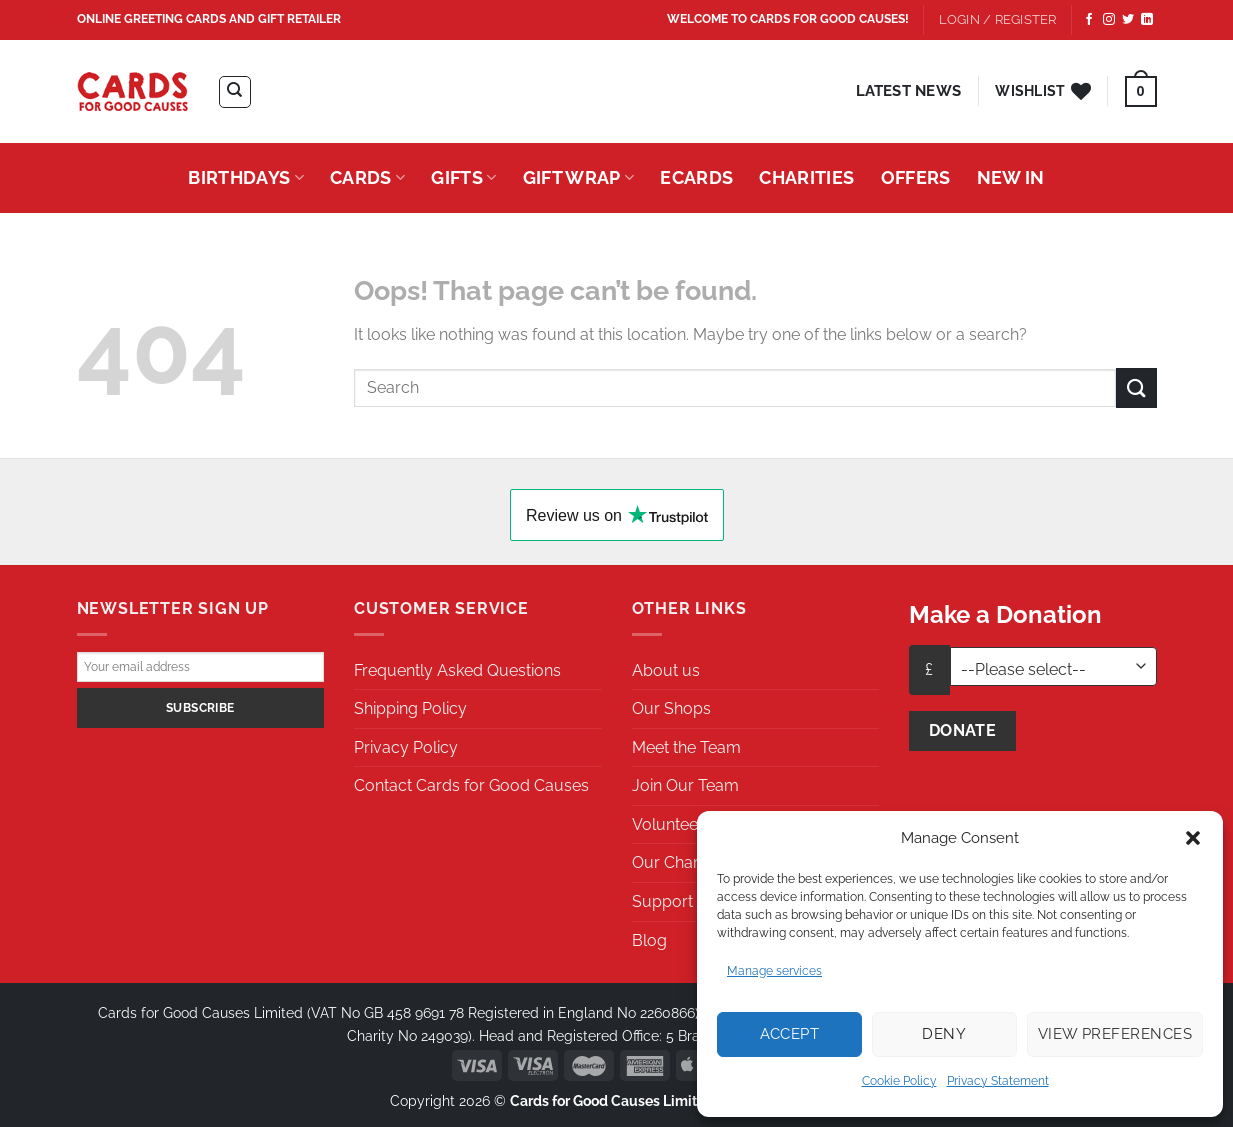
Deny (944, 1034)
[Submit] (1136, 387)
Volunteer (668, 824)
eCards (696, 177)
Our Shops (671, 708)
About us (666, 670)
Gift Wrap (579, 177)
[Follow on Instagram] (1109, 20)
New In (1011, 177)
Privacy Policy (406, 747)
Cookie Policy (899, 1081)
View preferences (1115, 1034)
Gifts (463, 177)
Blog (649, 940)
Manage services (774, 971)
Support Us (674, 901)
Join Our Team (685, 785)
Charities (806, 177)
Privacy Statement (998, 1081)
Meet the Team (686, 747)
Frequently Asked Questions (457, 670)
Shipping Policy (410, 708)
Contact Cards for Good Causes (471, 785)
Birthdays (246, 177)
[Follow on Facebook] (1089, 20)
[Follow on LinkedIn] (1147, 20)
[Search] (235, 92)
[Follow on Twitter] (1128, 20)
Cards (367, 177)
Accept (790, 1034)
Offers (916, 177)
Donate (963, 730)
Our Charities (679, 862)
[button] (1193, 838)
